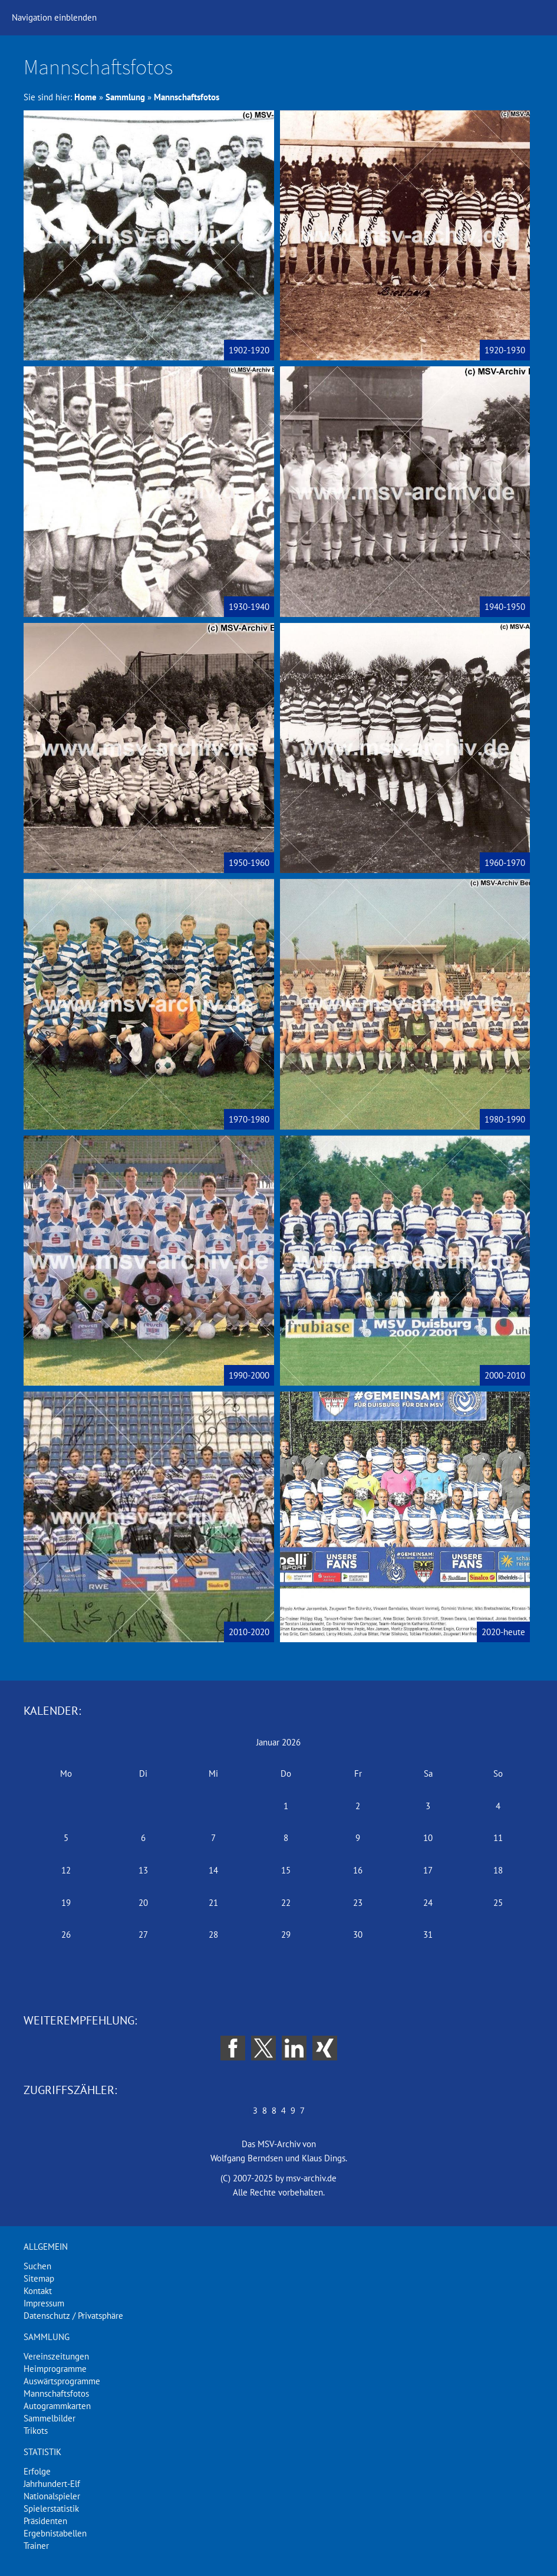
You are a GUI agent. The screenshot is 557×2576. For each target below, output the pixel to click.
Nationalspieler (52, 2496)
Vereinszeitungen (56, 2356)
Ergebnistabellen (55, 2533)
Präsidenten (45, 2520)
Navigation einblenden (54, 17)
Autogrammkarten (57, 2405)
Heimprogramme (55, 2368)
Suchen (37, 2266)
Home (85, 97)
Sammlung (125, 97)
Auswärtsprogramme (62, 2381)
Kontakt (38, 2290)
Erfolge (37, 2471)
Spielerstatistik (51, 2508)
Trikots (36, 2430)
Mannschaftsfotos (186, 97)
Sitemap (39, 2278)
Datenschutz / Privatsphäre (73, 2315)
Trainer (36, 2545)
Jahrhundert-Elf (52, 2483)
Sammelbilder (49, 2418)
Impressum (44, 2303)
